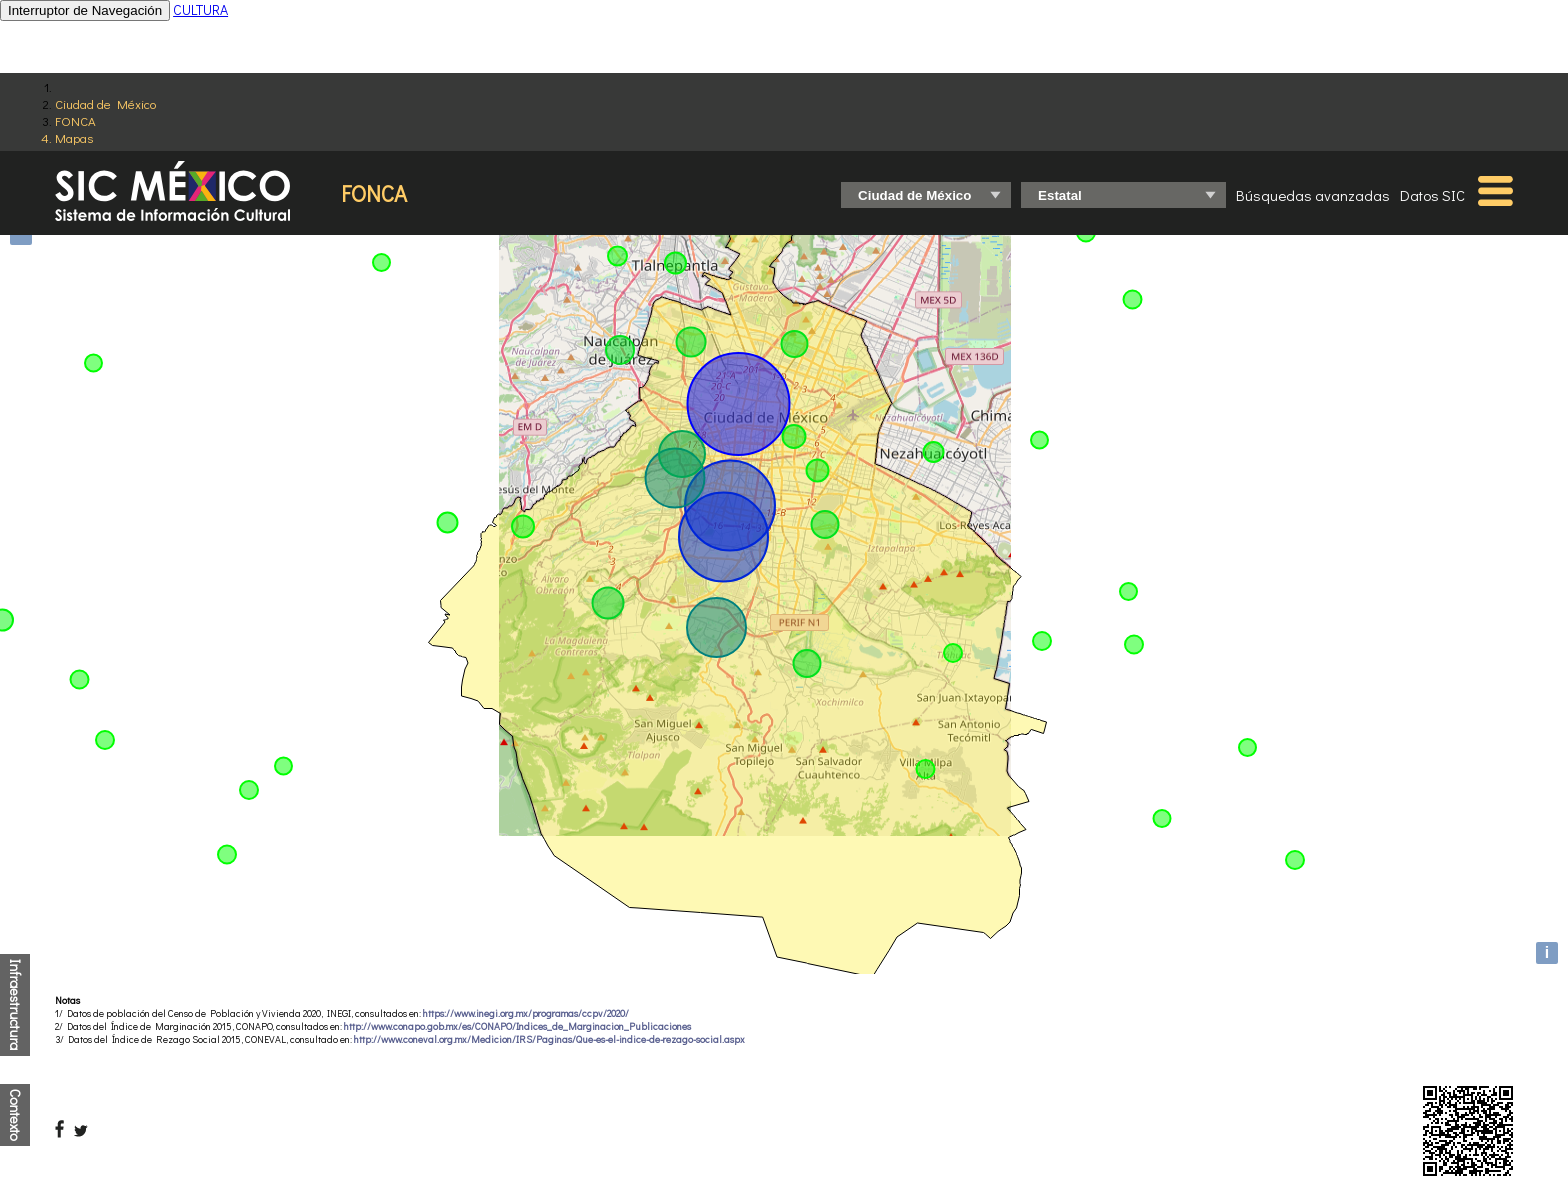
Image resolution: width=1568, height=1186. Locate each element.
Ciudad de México (105, 103)
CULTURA (200, 9)
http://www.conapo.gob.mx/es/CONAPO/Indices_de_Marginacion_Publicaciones (517, 1026)
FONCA (75, 120)
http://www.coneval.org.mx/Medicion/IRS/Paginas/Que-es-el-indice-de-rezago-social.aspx (549, 1039)
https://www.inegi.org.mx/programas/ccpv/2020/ (526, 1013)
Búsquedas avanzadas (1313, 195)
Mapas (74, 137)
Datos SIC (1432, 195)
